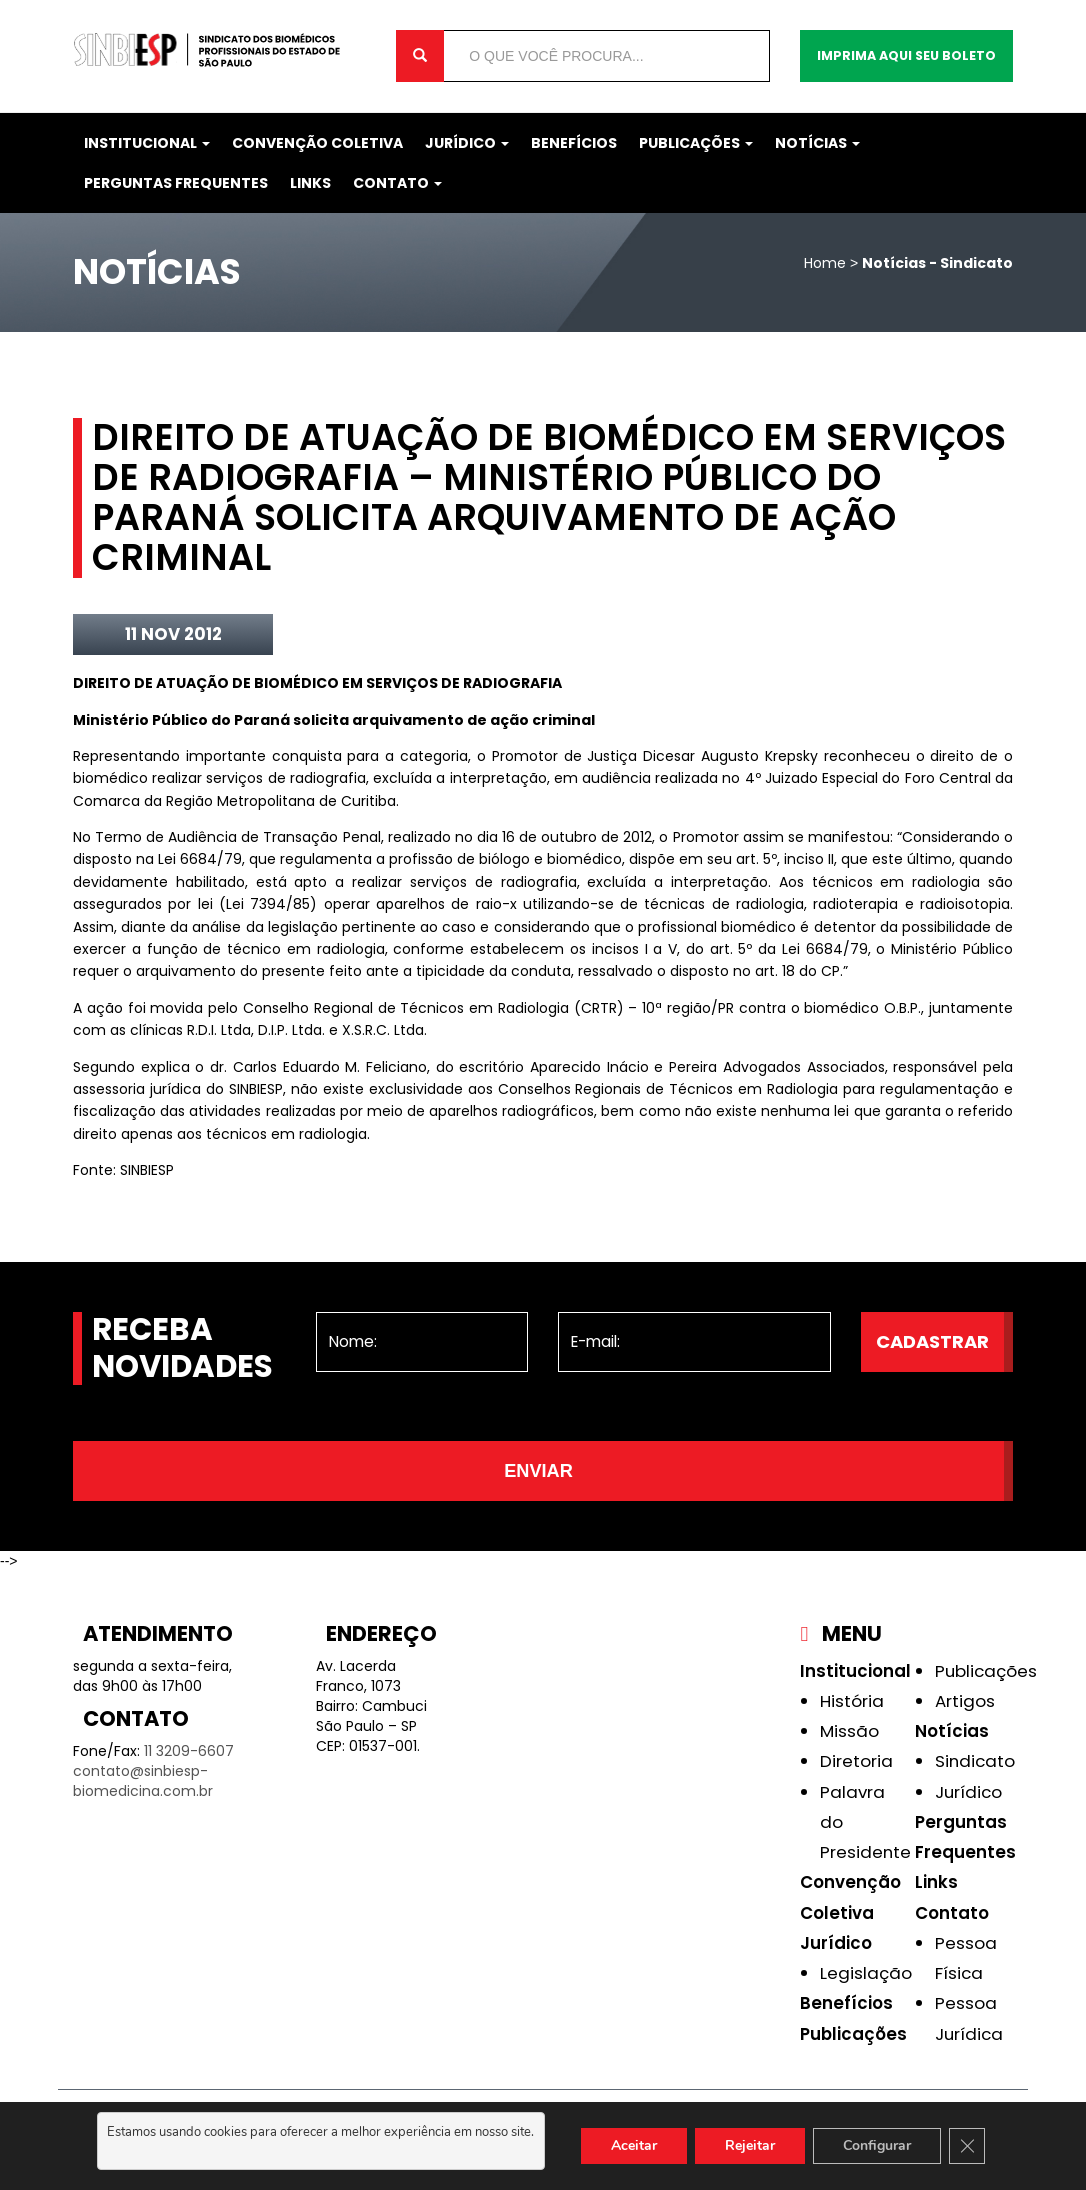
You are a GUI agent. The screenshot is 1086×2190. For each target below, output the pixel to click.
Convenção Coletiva (317, 143)
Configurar (877, 2145)
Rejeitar (750, 2145)
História (852, 1701)
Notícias (817, 143)
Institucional (147, 143)
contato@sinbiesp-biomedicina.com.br (143, 1781)
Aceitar (634, 2145)
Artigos (965, 1701)
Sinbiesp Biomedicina (219, 50)
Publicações (696, 143)
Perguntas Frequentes (176, 183)
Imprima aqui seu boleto (906, 55)
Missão (849, 1731)
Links (310, 183)
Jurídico (467, 143)
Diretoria (856, 1761)
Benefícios (574, 143)
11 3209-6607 (189, 1751)
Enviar (538, 1471)
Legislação (866, 1973)
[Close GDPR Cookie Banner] (967, 2146)
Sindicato (975, 1761)
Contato (397, 183)
